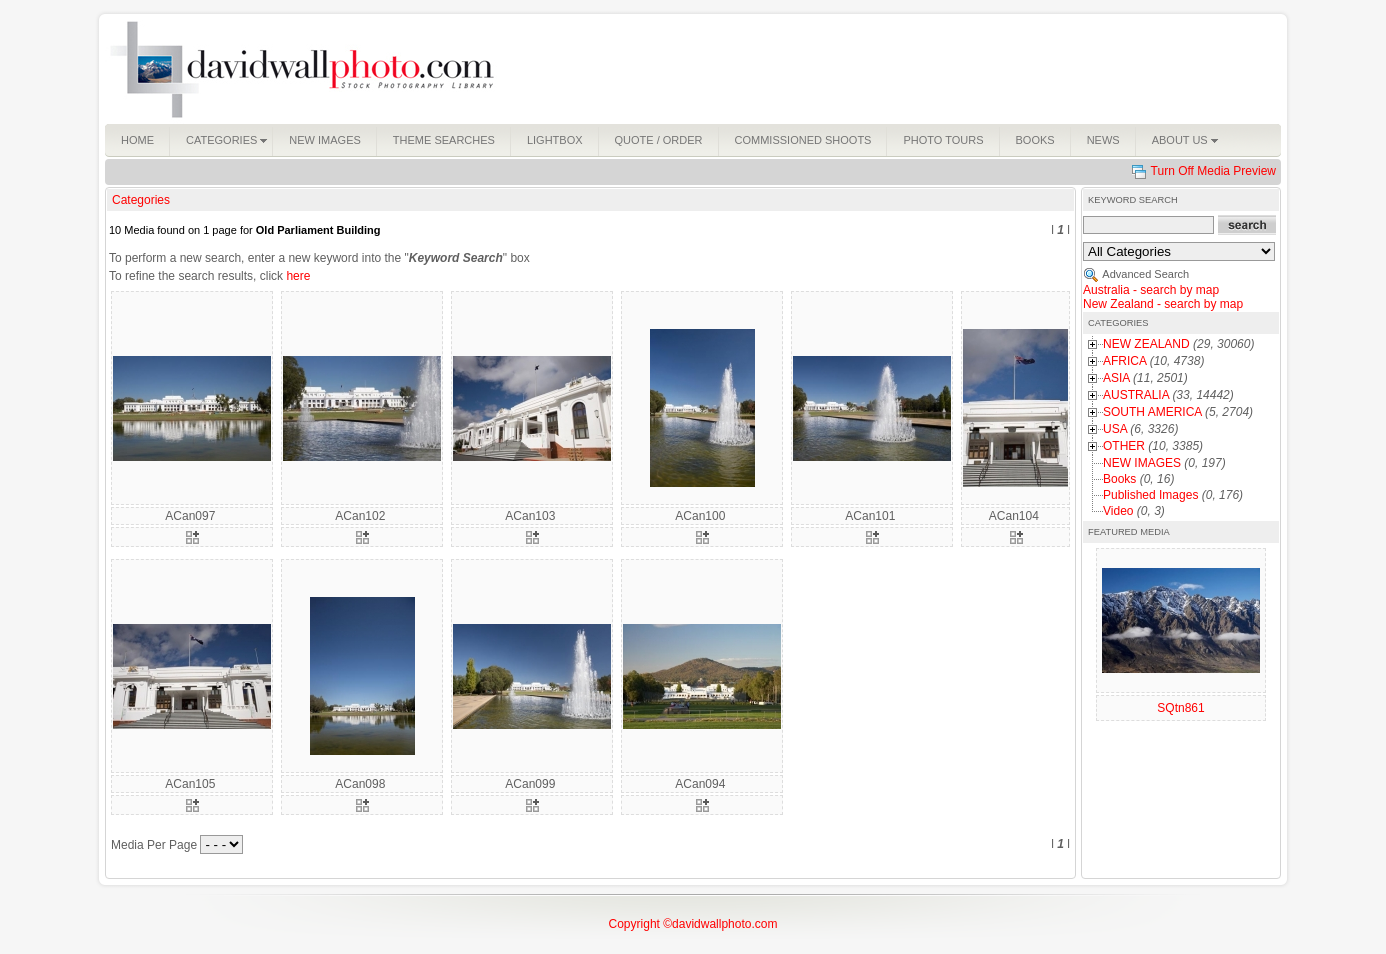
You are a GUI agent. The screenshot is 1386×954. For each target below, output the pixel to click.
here (298, 276)
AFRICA (1124, 361)
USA (1115, 429)
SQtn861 (1180, 708)
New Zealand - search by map (1163, 304)
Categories (141, 200)
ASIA (1116, 378)
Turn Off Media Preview (1213, 171)
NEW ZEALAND (1146, 344)
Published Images (1150, 495)
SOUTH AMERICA (1152, 412)
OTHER (1124, 446)
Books (1119, 479)
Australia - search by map (1151, 290)
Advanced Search (1145, 274)
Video (1118, 511)
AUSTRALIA (1136, 395)
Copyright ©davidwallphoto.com (693, 924)
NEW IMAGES (1142, 463)
